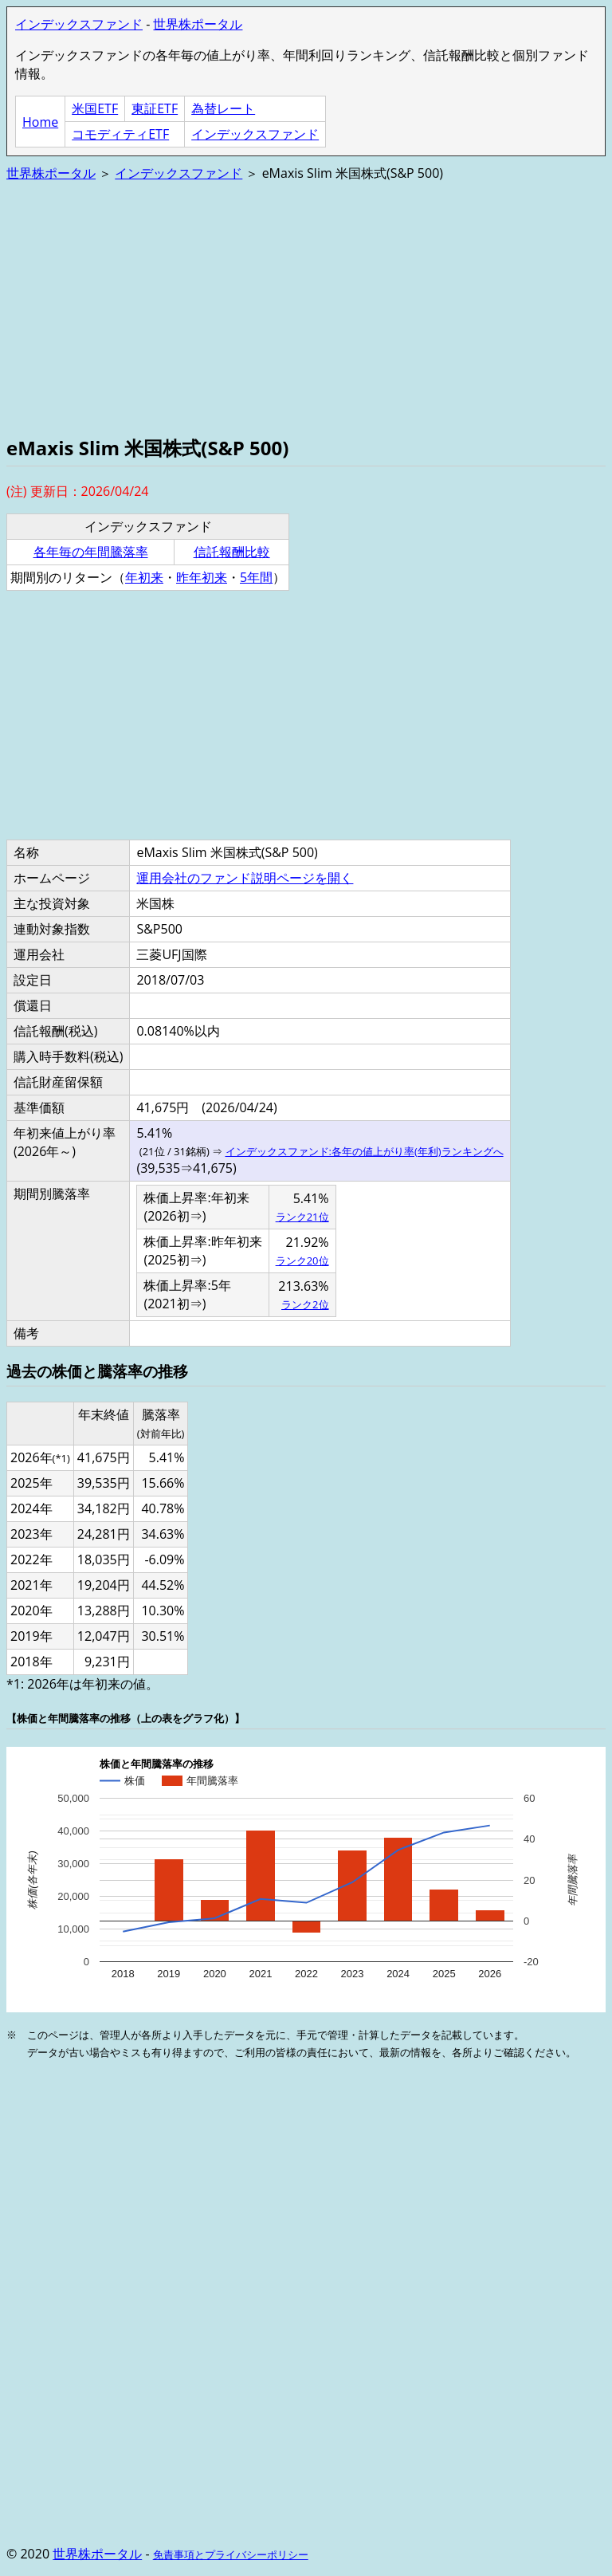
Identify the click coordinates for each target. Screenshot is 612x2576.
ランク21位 (302, 1216)
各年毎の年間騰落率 (90, 551)
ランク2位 (304, 1304)
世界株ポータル (197, 24)
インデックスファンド (79, 24)
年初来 (144, 577)
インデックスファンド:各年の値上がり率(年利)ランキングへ (365, 1151)
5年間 (256, 577)
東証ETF (154, 108)
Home (40, 122)
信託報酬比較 (232, 551)
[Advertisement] (306, 307)
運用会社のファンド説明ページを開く (244, 878)
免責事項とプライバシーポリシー (230, 2554)
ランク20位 (302, 1260)
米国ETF (95, 108)
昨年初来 (201, 577)
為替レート (223, 108)
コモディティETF (120, 134)
